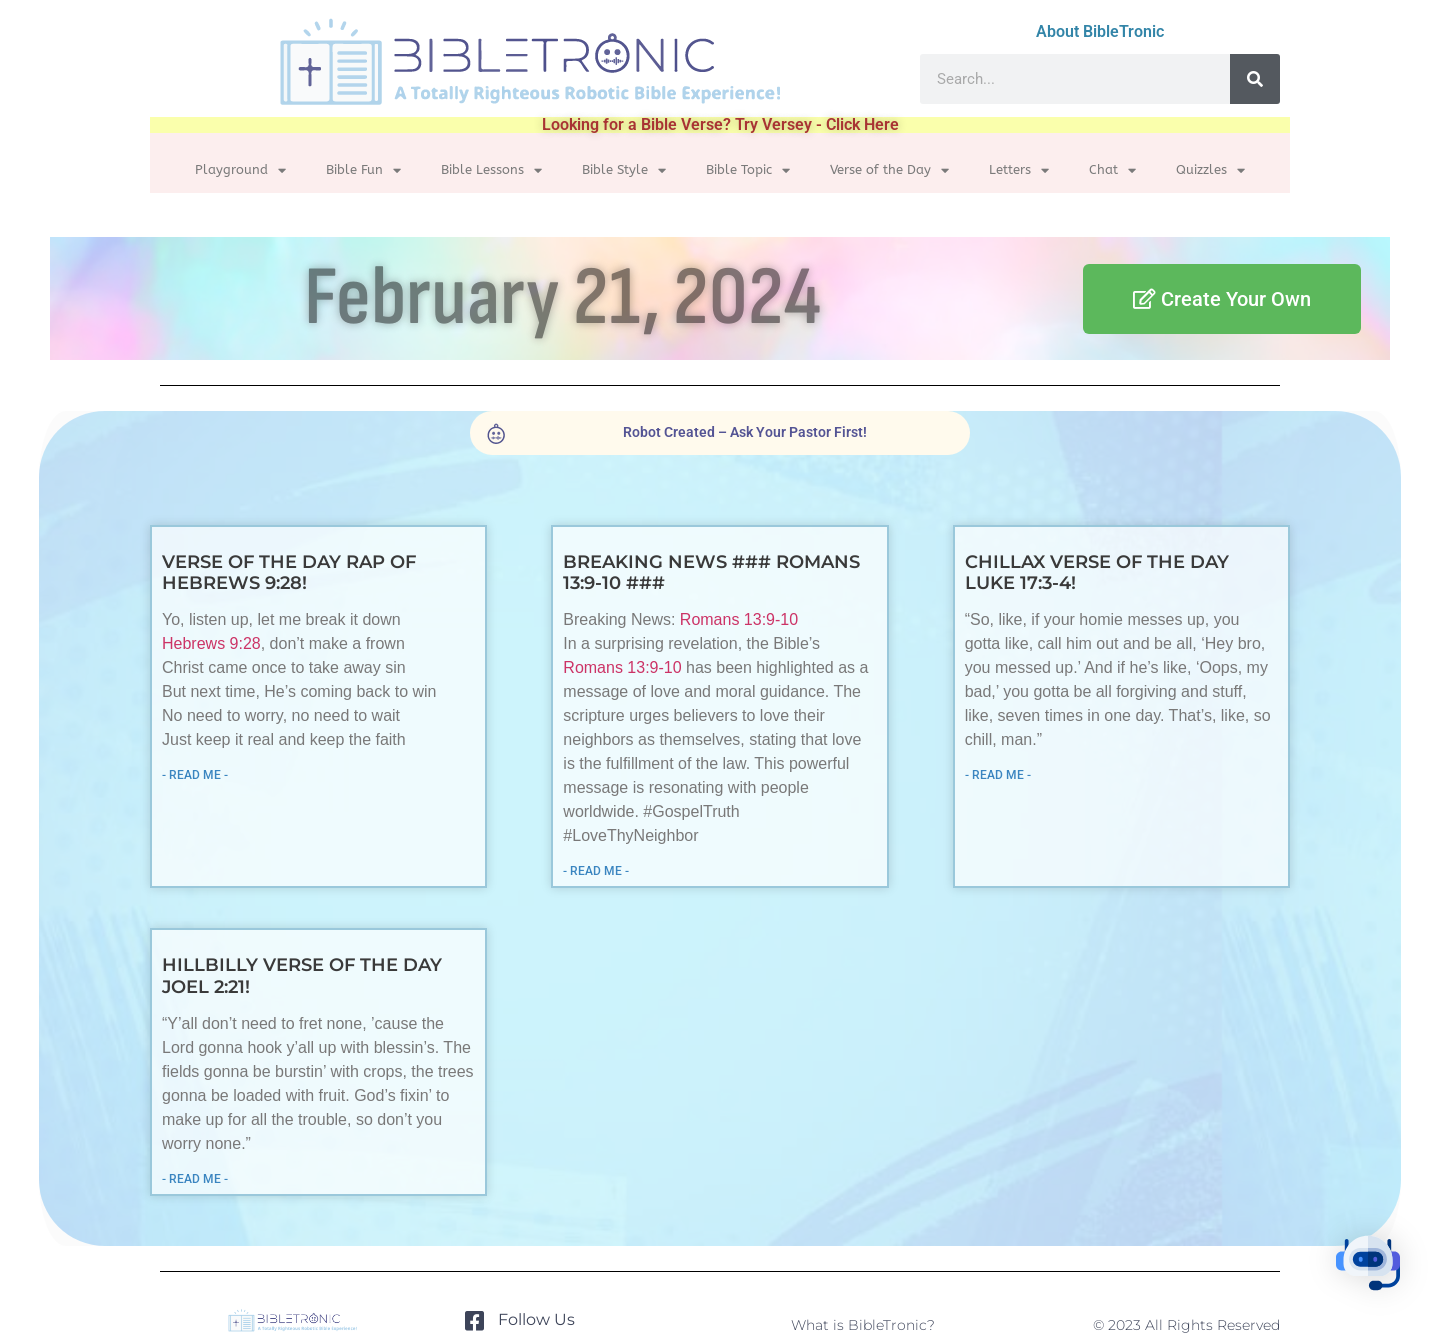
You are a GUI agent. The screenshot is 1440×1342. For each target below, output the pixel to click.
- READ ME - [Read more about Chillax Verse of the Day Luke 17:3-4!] (994, 775)
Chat (1112, 170)
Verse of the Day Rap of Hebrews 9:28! (300, 572)
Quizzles (1210, 170)
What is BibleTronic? (863, 1325)
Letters (1019, 170)
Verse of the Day (889, 170)
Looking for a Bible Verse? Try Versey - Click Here (720, 124)
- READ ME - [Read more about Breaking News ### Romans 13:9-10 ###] (600, 871)
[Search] (1255, 79)
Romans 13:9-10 (743, 619)
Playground (240, 170)
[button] (1378, 1276)
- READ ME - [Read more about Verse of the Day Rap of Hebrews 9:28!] (206, 775)
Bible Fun (363, 170)
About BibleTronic (1100, 31)
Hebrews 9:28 (222, 643)
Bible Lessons (491, 170)
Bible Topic (748, 170)
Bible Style (624, 170)
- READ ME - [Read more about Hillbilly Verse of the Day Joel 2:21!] (206, 1179)
